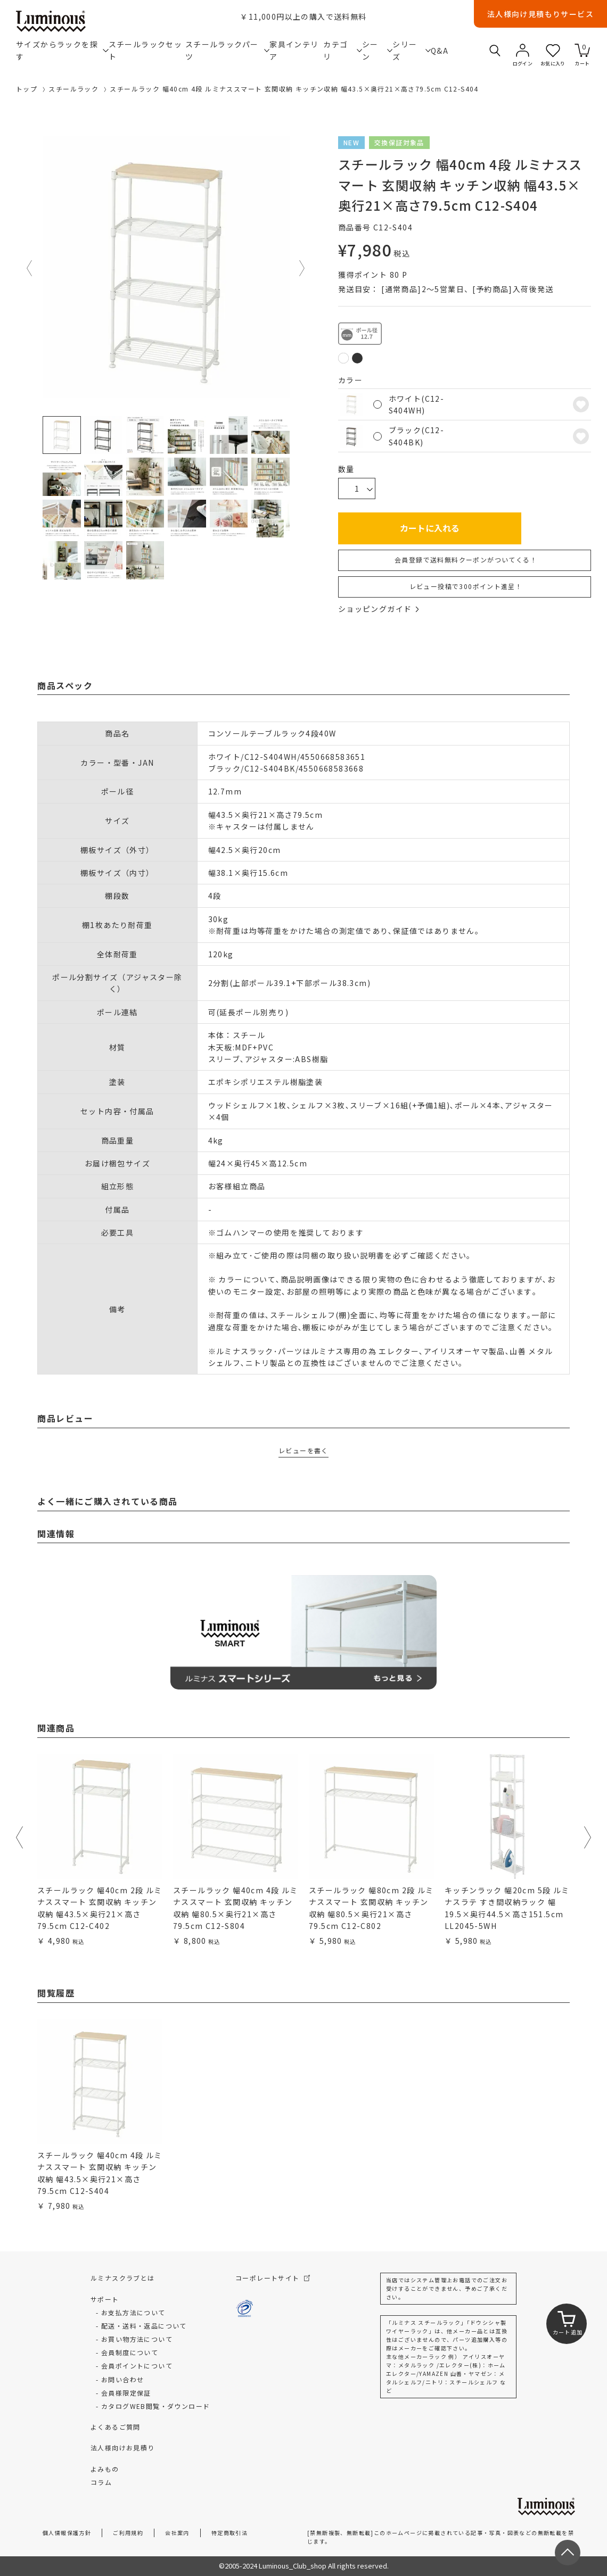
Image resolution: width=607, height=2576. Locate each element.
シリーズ (411, 50)
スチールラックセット (146, 50)
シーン (377, 50)
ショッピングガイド (378, 608)
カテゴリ (342, 50)
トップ (26, 88)
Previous (30, 268)
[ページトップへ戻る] (567, 2552)
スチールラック (73, 88)
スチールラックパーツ (227, 50)
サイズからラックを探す (62, 50)
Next (302, 268)
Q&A (439, 50)
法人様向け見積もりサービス (540, 14)
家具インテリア (293, 50)
